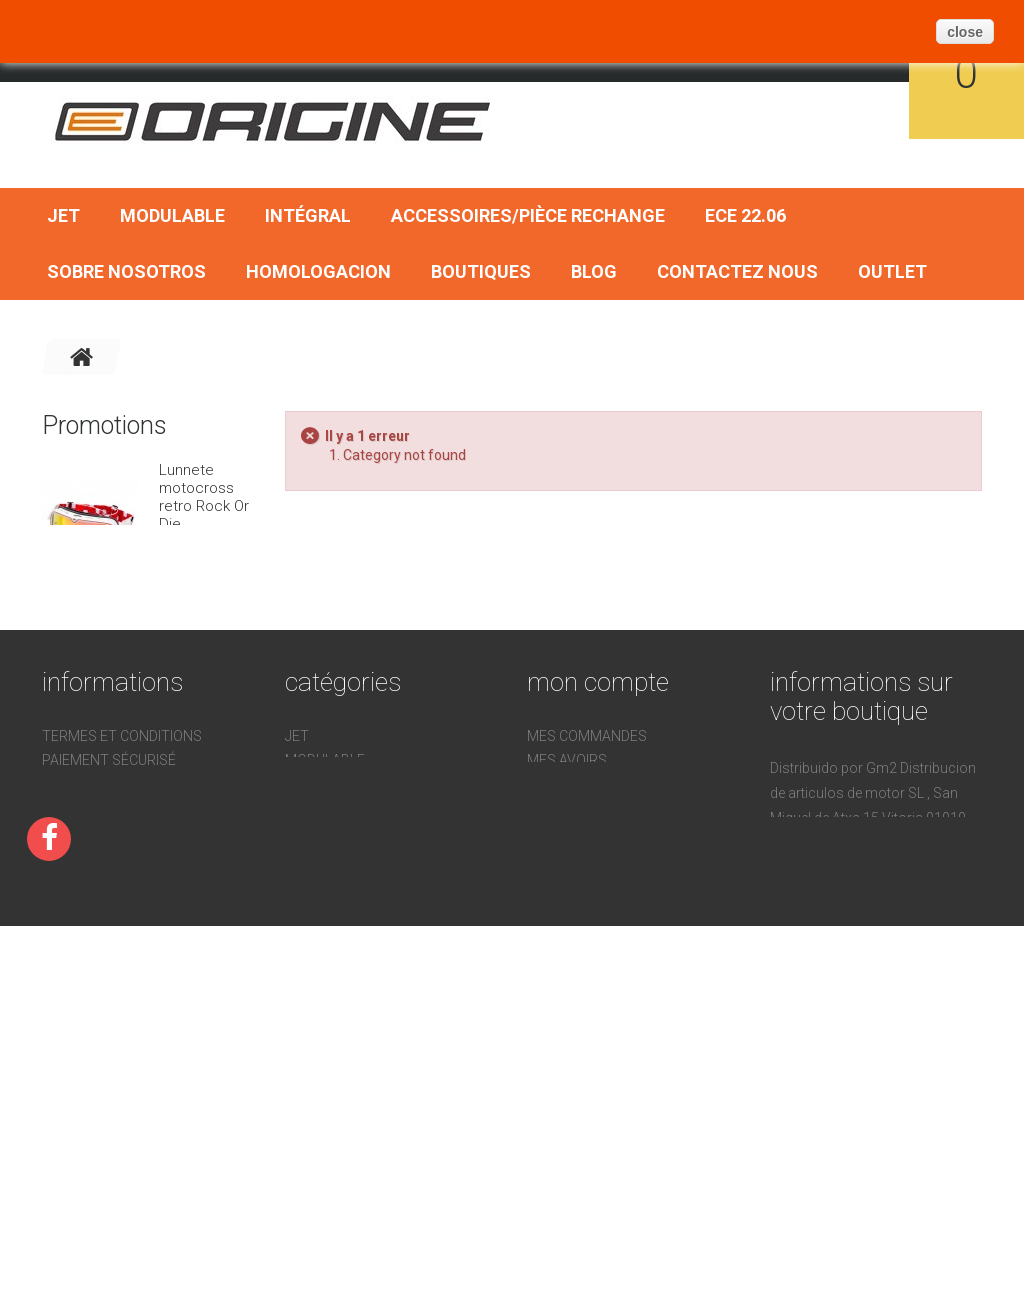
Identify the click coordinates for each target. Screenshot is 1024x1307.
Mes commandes (587, 934)
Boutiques (481, 271)
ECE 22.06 (745, 215)
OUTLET (892, 271)
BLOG (594, 271)
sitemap (71, 1078)
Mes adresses (578, 982)
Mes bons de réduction (611, 1049)
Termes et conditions (122, 934)
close (965, 32)
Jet (63, 215)
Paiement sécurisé (109, 958)
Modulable (172, 215)
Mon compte (598, 880)
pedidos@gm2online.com (861, 1162)
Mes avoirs (567, 958)
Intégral (308, 215)
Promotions (104, 425)
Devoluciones (92, 1030)
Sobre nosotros (126, 271)
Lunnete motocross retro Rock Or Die (204, 497)
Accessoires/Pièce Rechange (528, 215)
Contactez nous (737, 271)
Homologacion (318, 271)
